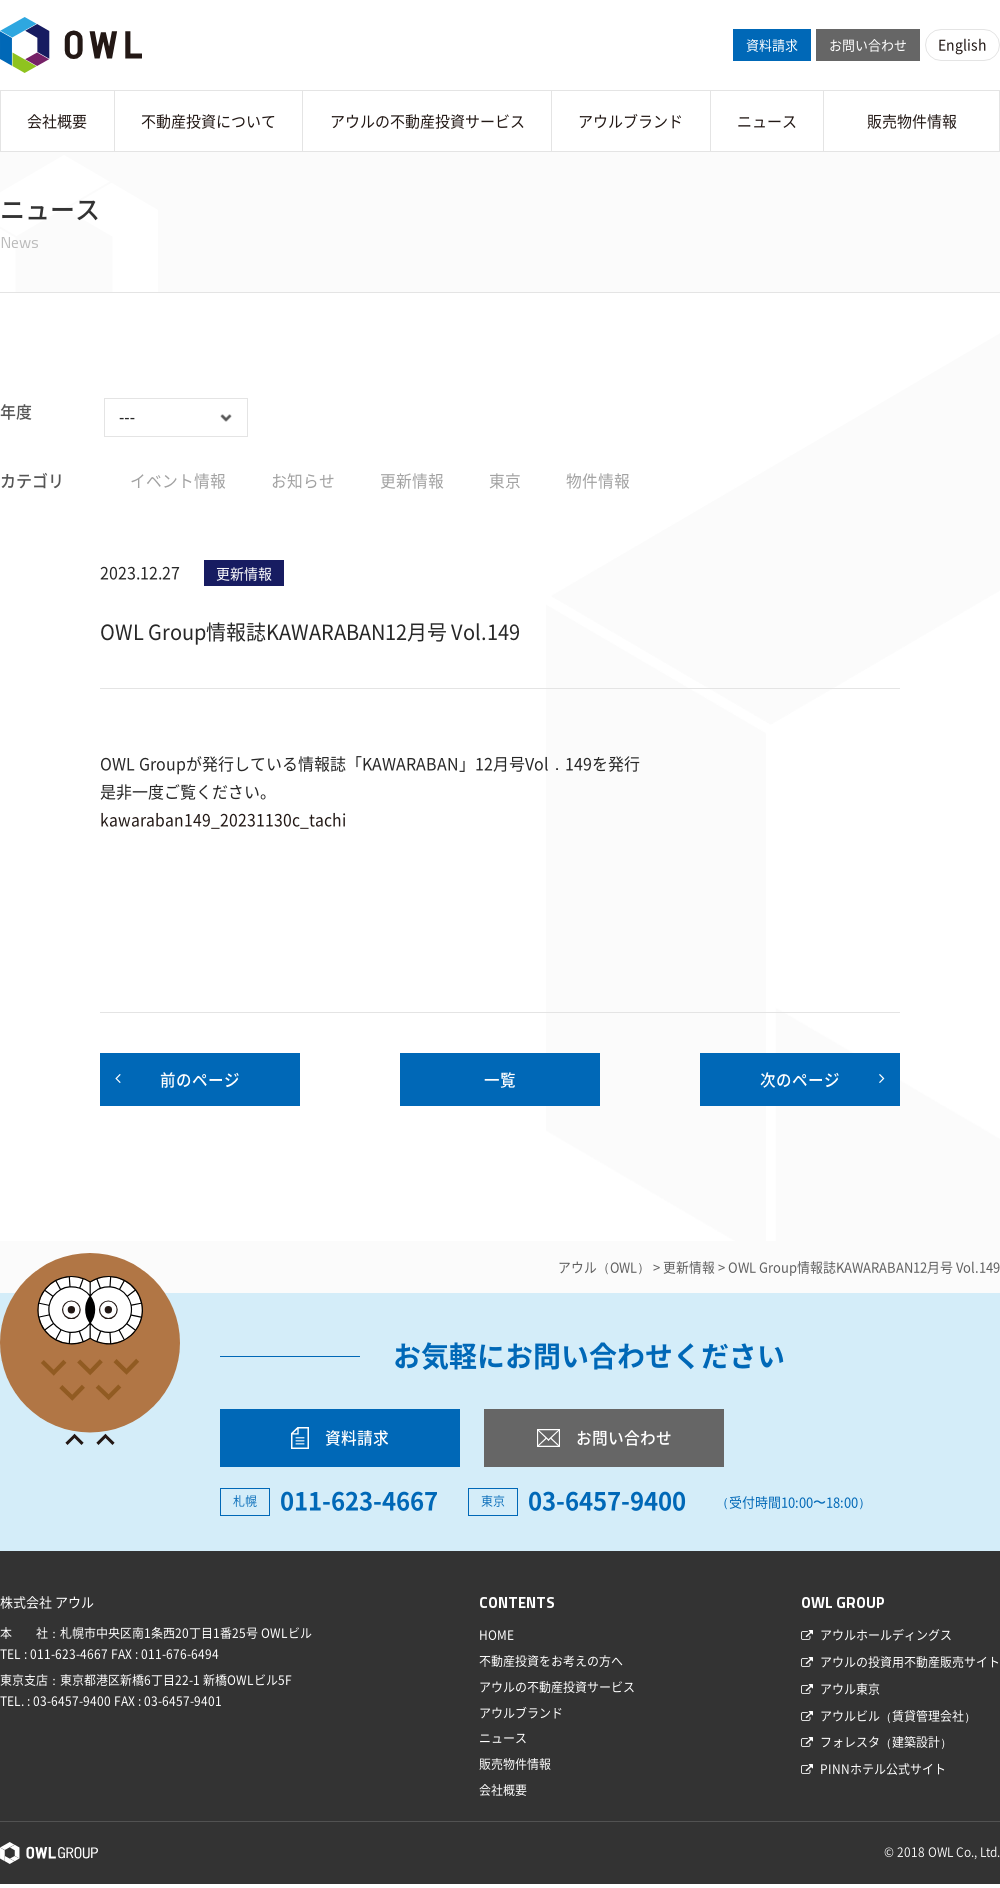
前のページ (200, 1080)
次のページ (800, 1080)
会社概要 (57, 121)
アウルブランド (630, 121)
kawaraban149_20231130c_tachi (223, 819)
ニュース (767, 121)
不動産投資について (208, 121)
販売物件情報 (912, 121)
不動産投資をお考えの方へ (551, 1665)
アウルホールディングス (886, 1639)
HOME (496, 1639)
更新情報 (412, 480)
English (962, 44)
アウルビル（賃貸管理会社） (898, 1720)
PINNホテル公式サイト (883, 1773)
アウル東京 (850, 1693)
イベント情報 (178, 480)
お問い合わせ (868, 44)
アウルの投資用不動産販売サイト (910, 1666)
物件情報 (598, 480)
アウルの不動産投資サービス (427, 121)
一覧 (500, 1080)
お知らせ (303, 480)
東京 (505, 480)
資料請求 (772, 44)
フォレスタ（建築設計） (886, 1746)
